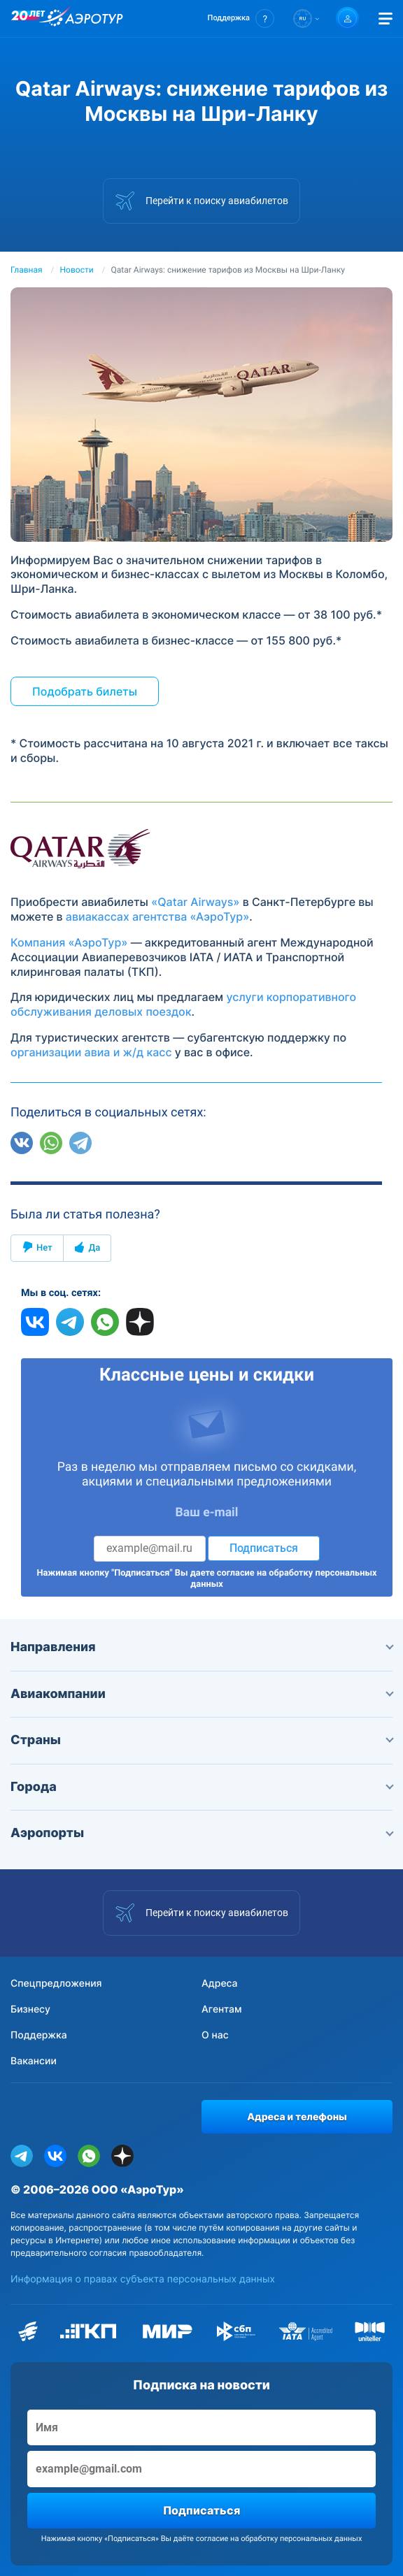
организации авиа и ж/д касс (91, 1052)
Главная (26, 270)
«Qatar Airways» (195, 902)
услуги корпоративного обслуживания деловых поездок (183, 1004)
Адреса (220, 1983)
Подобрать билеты (84, 691)
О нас (215, 2035)
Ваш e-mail (207, 1513)
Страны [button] (201, 1740)
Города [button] (201, 1787)
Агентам (222, 2009)
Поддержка (38, 2035)
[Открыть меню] (386, 18)
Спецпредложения (56, 1983)
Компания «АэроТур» (68, 942)
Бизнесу (30, 2009)
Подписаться (263, 1548)
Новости (77, 270)
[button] (241, 18)
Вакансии (33, 2061)
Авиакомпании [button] (201, 1694)
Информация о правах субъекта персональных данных (142, 2279)
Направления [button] (201, 1647)
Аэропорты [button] (201, 1833)
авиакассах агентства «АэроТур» (158, 916)
